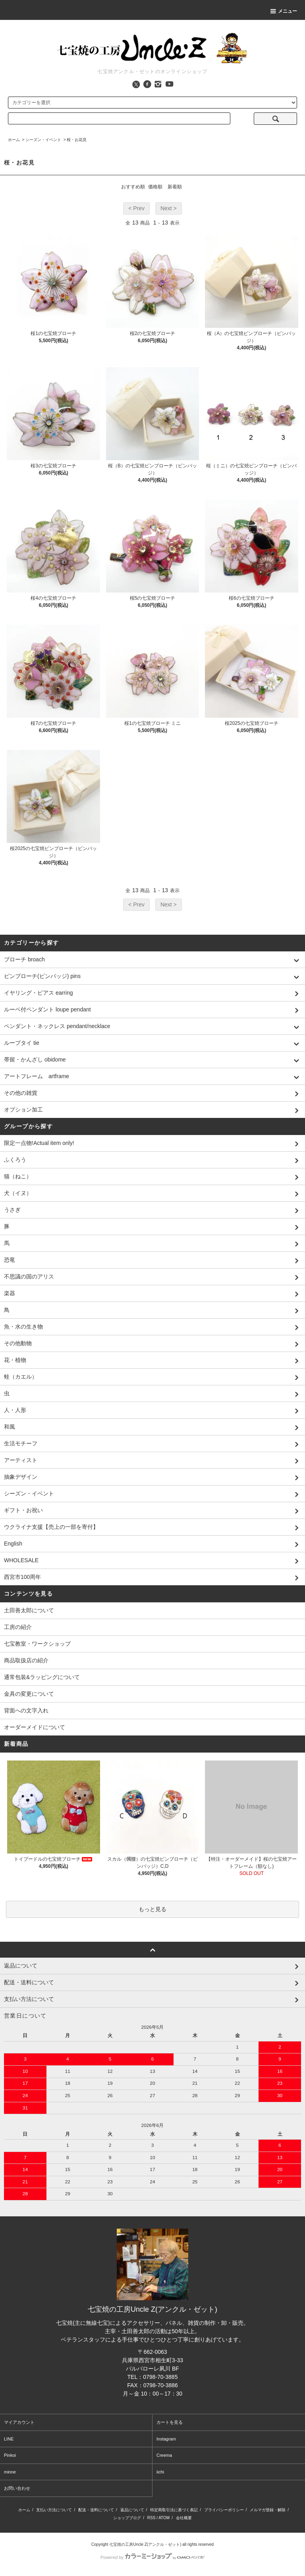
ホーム (14, 140)
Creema (164, 2455)
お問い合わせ (17, 2488)
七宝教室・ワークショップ (37, 1644)
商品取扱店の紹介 (26, 1660)
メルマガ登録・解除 (268, 2510)
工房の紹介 (18, 1627)
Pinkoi (10, 2455)
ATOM (164, 2518)
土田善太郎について (29, 1610)
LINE (9, 2439)
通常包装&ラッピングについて (42, 1677)
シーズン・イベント (43, 140)
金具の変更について (29, 1694)
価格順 (155, 187)
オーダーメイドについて (34, 1727)
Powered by (152, 2557)
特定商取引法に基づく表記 (174, 2510)
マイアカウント (19, 2422)
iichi (160, 2471)
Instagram (166, 2439)
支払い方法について (54, 2510)
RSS (151, 2518)
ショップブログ (127, 2518)
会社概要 (184, 2518)
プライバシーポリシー (224, 2510)
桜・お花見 (77, 140)
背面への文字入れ (26, 1710)
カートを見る (169, 2422)
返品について (132, 2510)
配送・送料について (96, 2510)
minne (10, 2471)
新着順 (175, 187)
